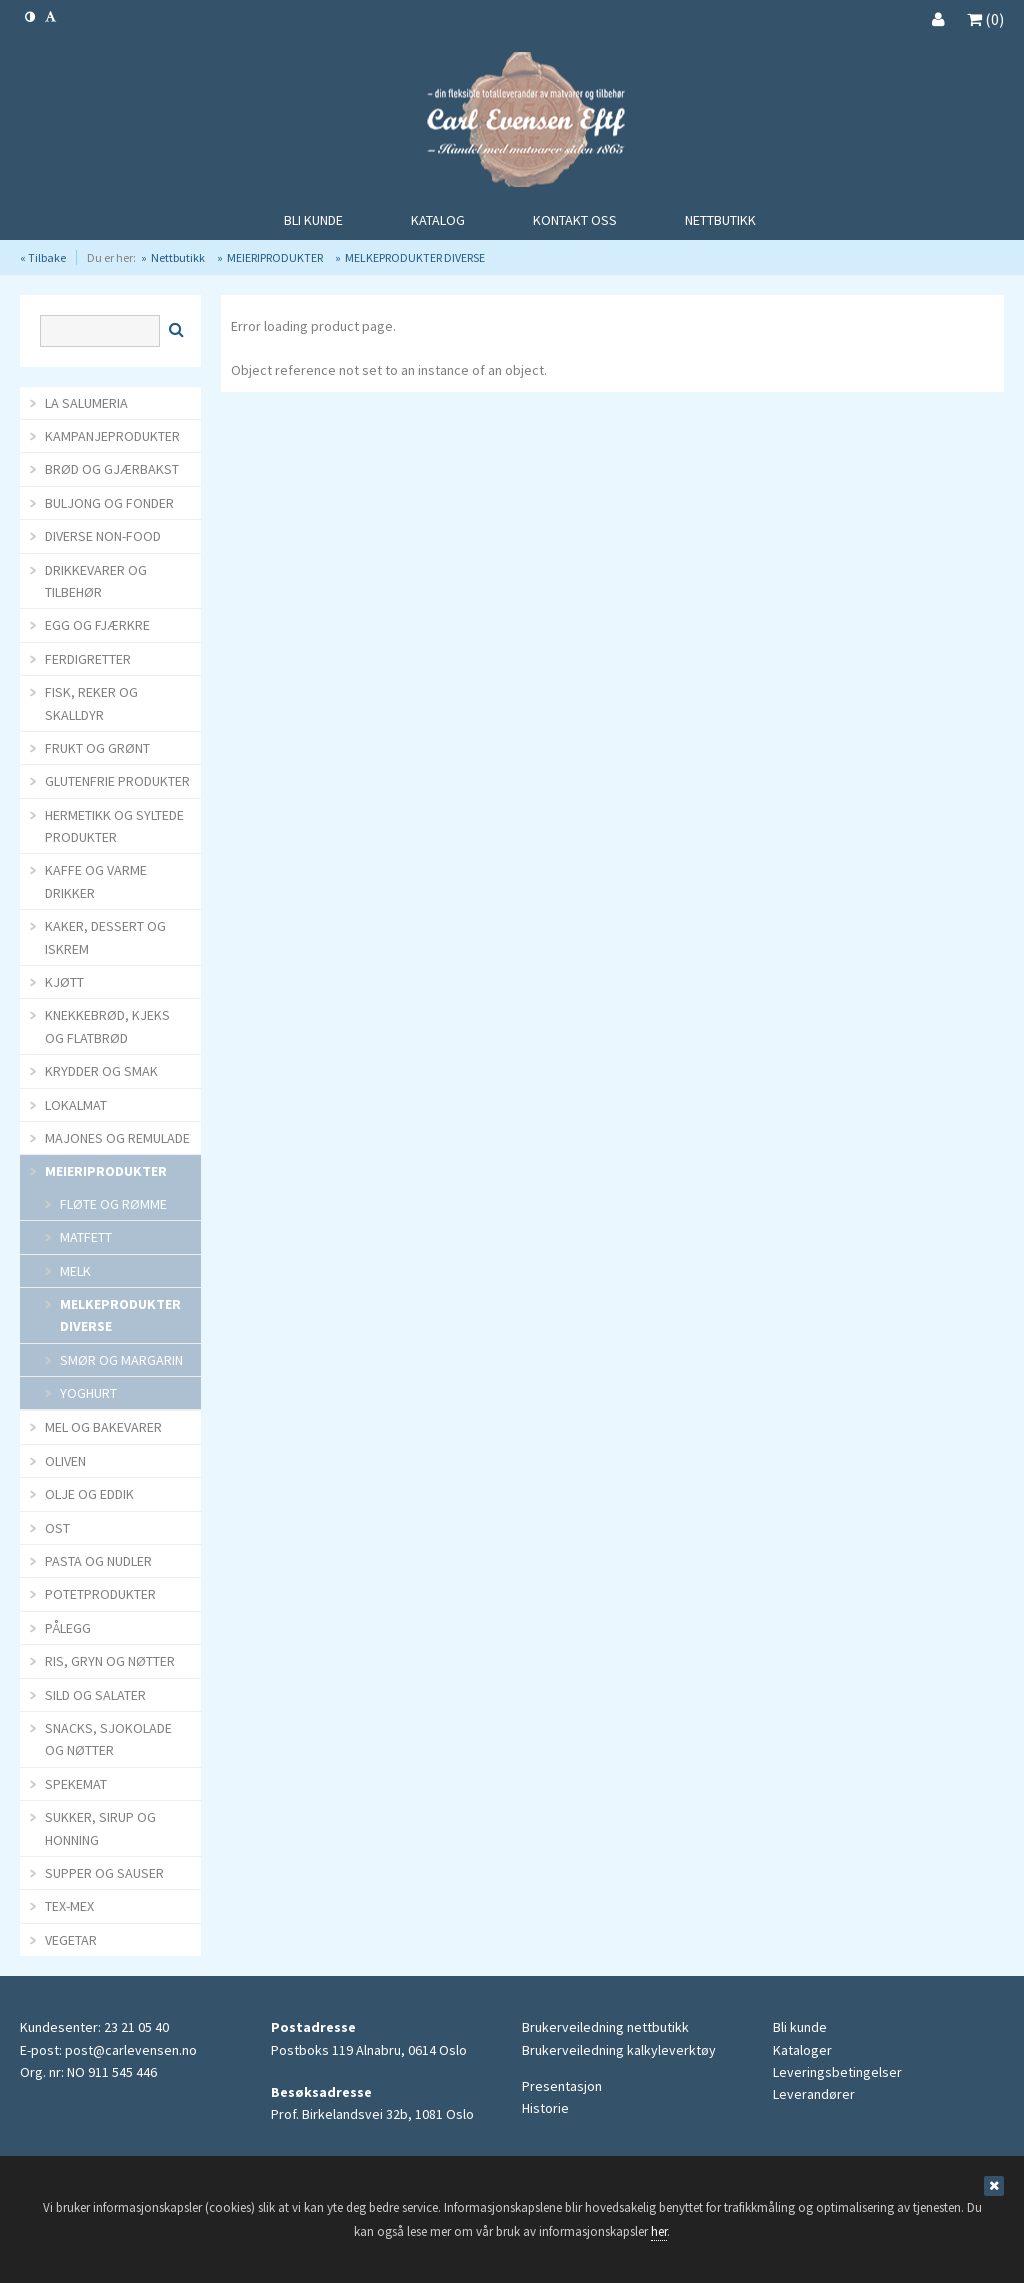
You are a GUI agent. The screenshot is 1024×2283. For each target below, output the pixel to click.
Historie (545, 2108)
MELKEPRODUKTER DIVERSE (415, 257)
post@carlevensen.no (131, 2050)
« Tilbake (43, 257)
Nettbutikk (178, 257)
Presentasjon (562, 2086)
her (659, 2231)
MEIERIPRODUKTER (275, 257)
